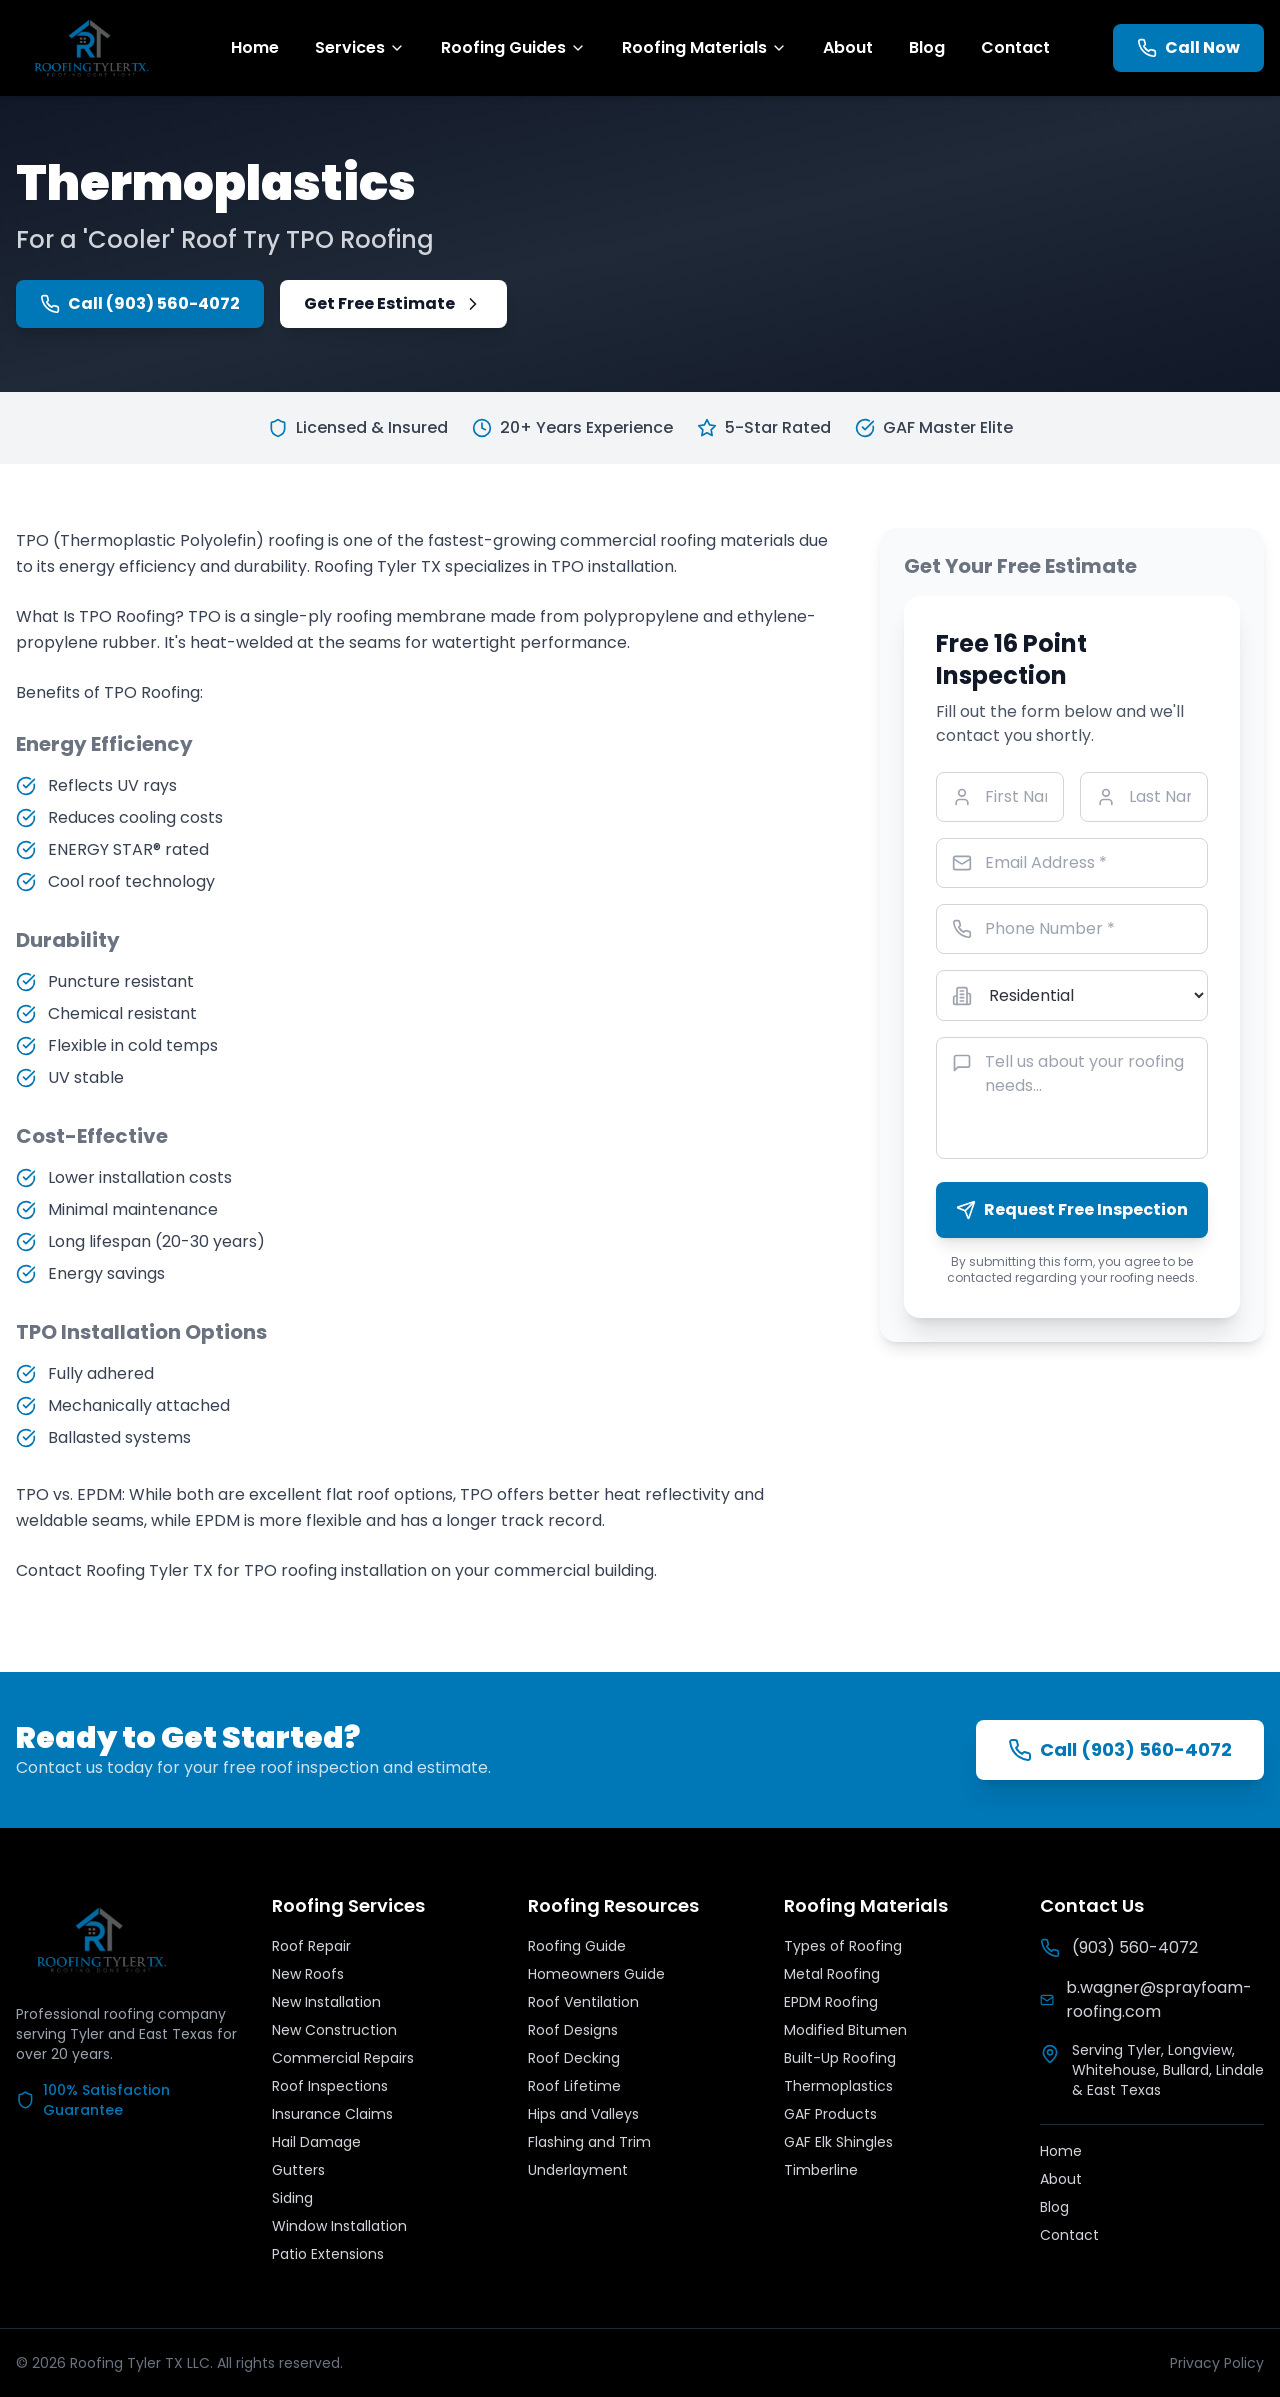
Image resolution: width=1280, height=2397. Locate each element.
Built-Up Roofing (840, 2058)
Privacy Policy (1217, 2363)
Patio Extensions (328, 2254)
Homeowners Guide (596, 1974)
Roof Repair (311, 1946)
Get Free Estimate (393, 303)
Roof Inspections (330, 2086)
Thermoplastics (838, 2086)
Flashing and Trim (589, 2142)
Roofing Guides (513, 47)
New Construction (334, 2030)
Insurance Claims (332, 2114)
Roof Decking (574, 2058)
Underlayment (578, 2170)
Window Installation (339, 2226)
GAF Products (830, 2114)
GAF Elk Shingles (838, 2142)
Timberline (821, 2170)
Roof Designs (573, 2030)
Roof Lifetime (574, 2086)
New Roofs (308, 1974)
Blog (927, 47)
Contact (1015, 47)
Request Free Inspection (1072, 1209)
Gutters (298, 2170)
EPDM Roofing (831, 2002)
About (848, 47)
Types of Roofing (843, 1946)
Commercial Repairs (343, 2058)
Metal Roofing (832, 1974)
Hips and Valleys (583, 2114)
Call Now (1188, 47)
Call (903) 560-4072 (140, 303)
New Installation (326, 2002)
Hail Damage (316, 2142)
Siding (292, 2198)
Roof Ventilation (583, 2002)
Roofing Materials (704, 47)
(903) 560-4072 (1119, 1947)
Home (255, 47)
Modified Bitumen (845, 2030)
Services (360, 47)
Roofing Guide (577, 1946)
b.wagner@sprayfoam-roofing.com (1146, 1999)
